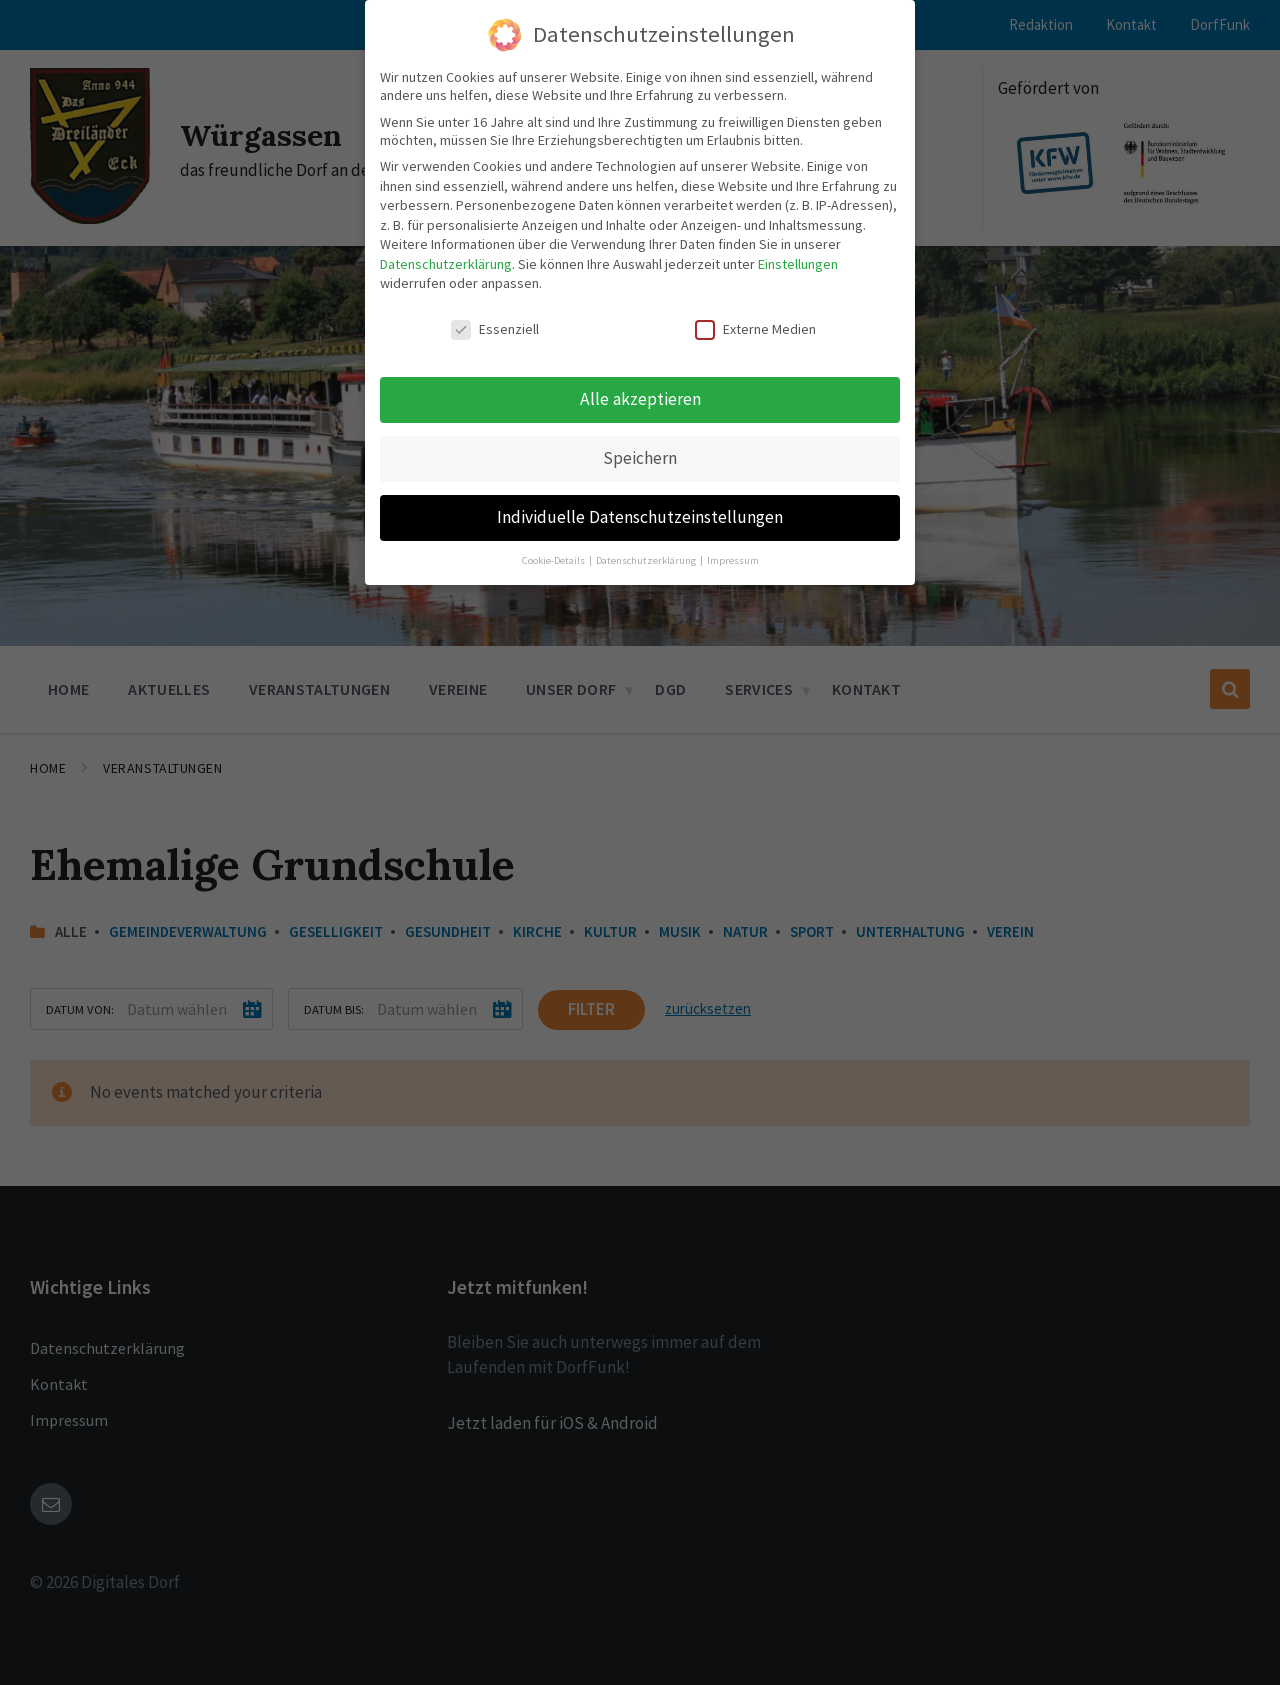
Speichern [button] (640, 458)
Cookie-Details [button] (554, 560)
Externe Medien (755, 329)
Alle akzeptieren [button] (640, 399)
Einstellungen (798, 264)
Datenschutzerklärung (446, 264)
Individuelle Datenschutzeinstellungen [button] (640, 517)
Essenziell (495, 329)
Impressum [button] (733, 560)
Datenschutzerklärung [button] (647, 560)
